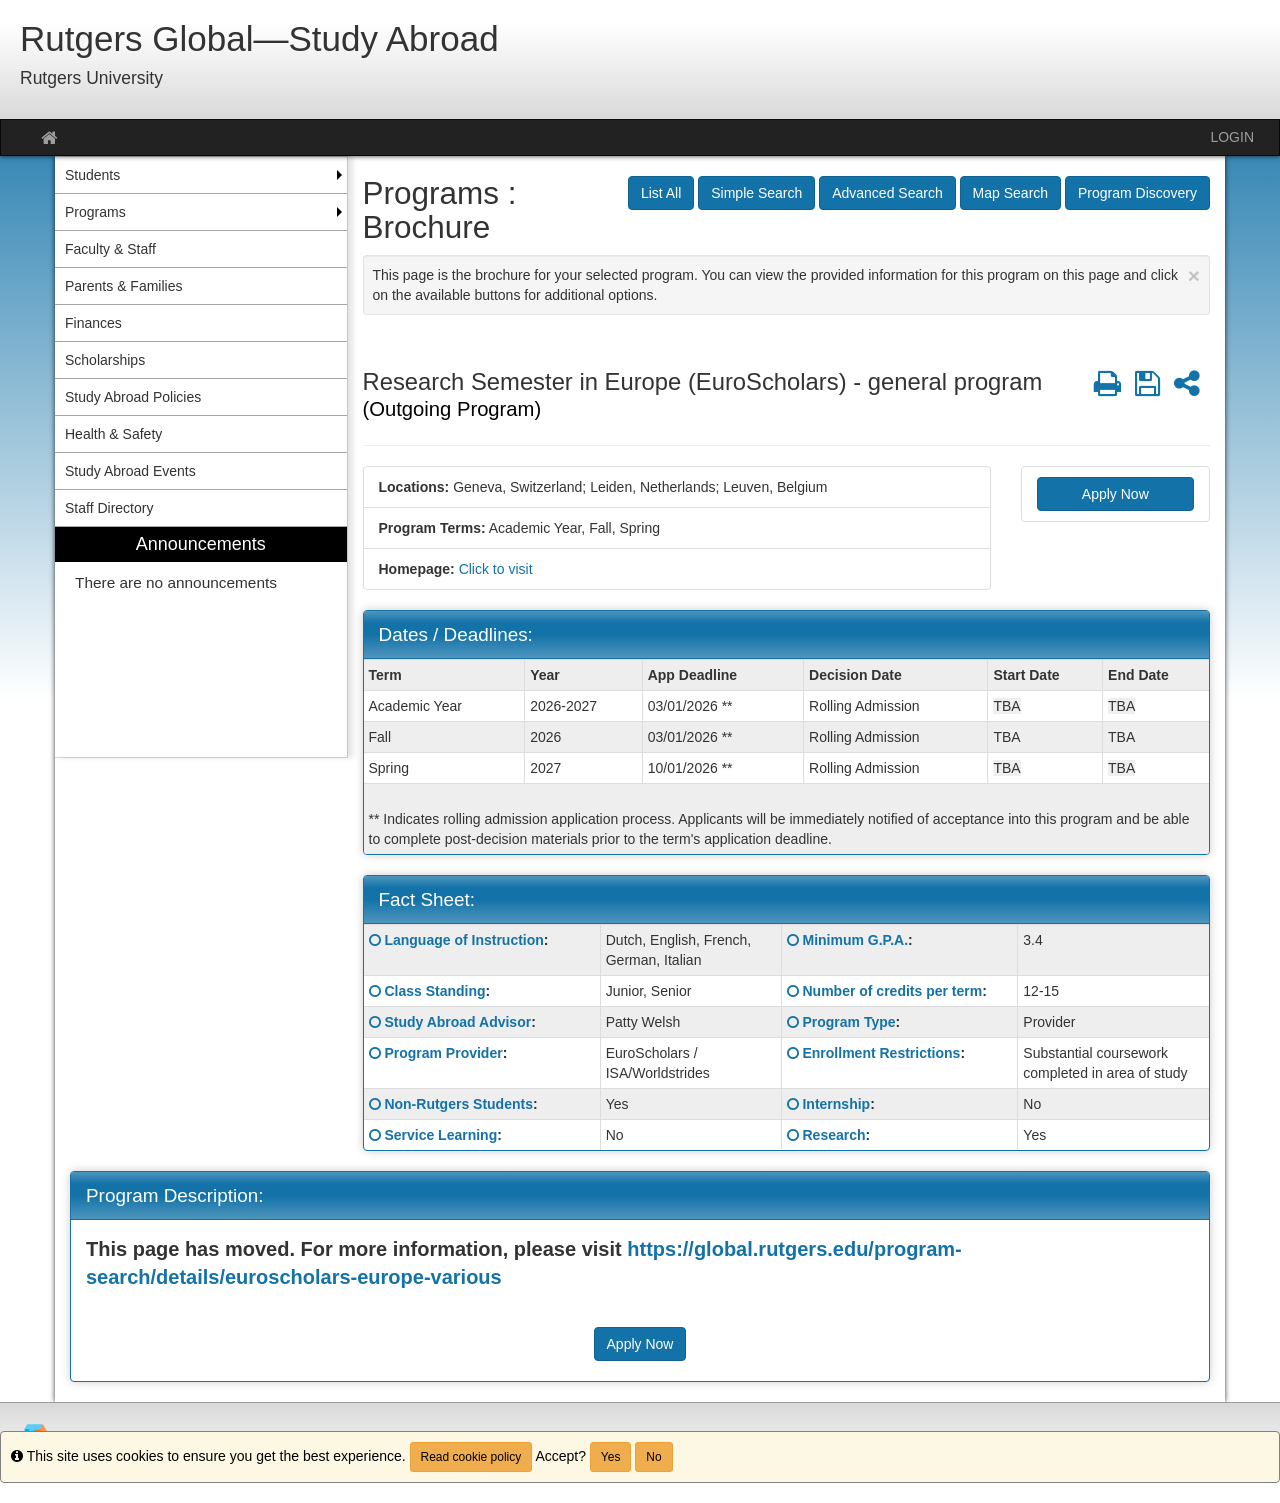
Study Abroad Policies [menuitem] (133, 397)
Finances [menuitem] (93, 323)
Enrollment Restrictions (881, 1053)
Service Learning (440, 1135)
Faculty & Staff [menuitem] (110, 249)
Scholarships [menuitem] (105, 360)
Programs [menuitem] (95, 212)
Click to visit (496, 569)
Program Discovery (1137, 193)
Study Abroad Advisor (457, 1022)
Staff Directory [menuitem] (109, 508)
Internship (836, 1104)
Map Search (1010, 193)
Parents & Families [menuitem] (123, 286)
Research (833, 1135)
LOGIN (1232, 137)
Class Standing (434, 991)
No (653, 1457)
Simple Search (756, 193)
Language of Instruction (463, 940)
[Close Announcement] (1194, 275)
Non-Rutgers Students (458, 1104)
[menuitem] (201, 642)
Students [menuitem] (92, 175)
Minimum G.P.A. (855, 940)
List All (661, 193)
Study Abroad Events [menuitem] (130, 471)
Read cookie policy (471, 1457)
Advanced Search (887, 193)
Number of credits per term (892, 991)
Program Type (848, 1022)
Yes (611, 1457)
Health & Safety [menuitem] (113, 434)
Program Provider (443, 1053)
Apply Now (1115, 494)
